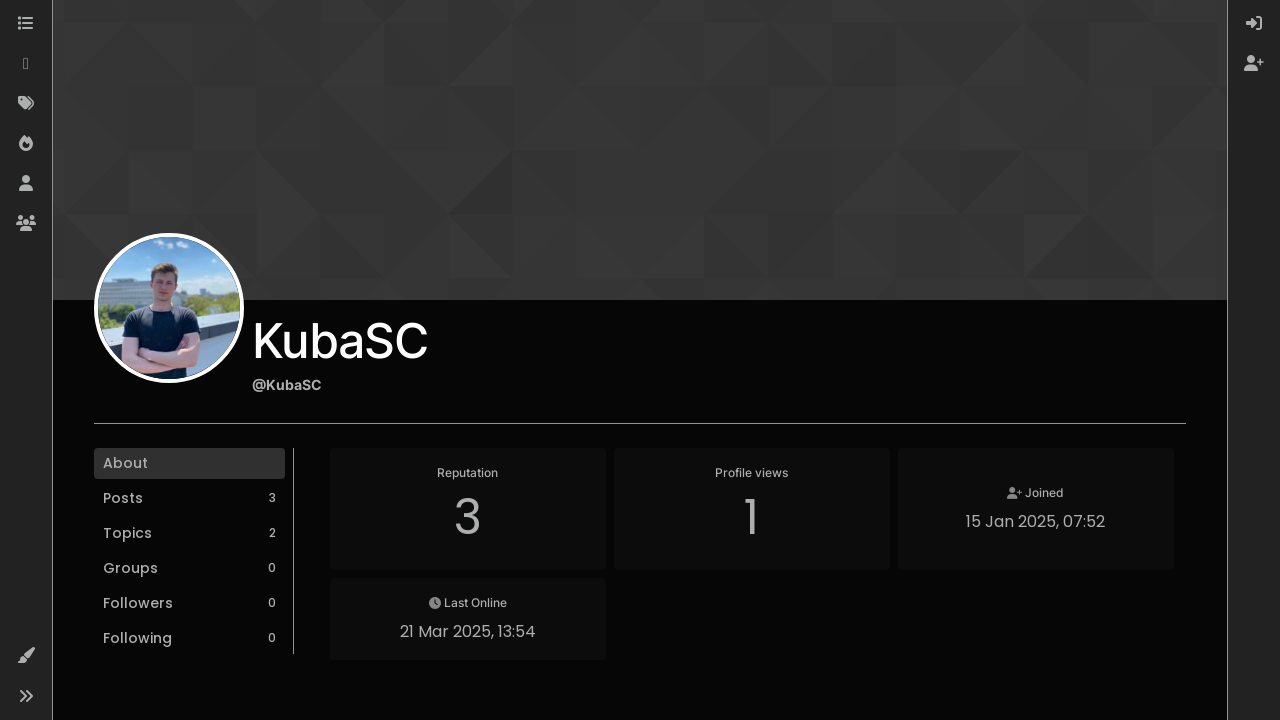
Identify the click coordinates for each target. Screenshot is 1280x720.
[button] (26, 656)
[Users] (26, 184)
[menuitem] (1254, 24)
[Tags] (26, 104)
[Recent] (26, 64)
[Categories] (26, 24)
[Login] (1254, 24)
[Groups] (26, 224)
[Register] (1254, 64)
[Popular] (26, 144)
